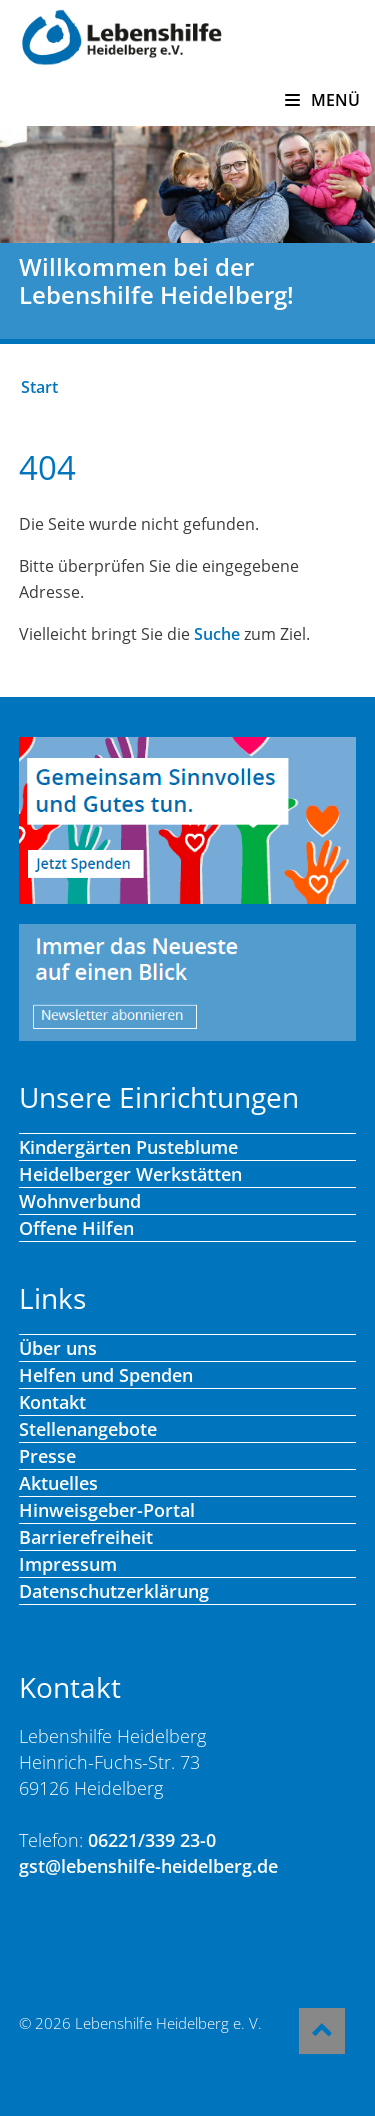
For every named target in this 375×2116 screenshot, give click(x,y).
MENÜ (322, 100)
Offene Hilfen (76, 1228)
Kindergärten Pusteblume (128, 1147)
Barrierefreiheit (86, 1537)
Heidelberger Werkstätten (130, 1174)
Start (39, 387)
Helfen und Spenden (106, 1375)
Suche (217, 634)
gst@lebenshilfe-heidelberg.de (148, 1866)
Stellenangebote (88, 1429)
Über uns (58, 1348)
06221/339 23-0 (152, 1840)
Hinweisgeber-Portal (107, 1510)
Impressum (68, 1564)
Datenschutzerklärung (114, 1591)
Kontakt (52, 1402)
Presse (47, 1456)
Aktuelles (58, 1483)
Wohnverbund (80, 1201)
